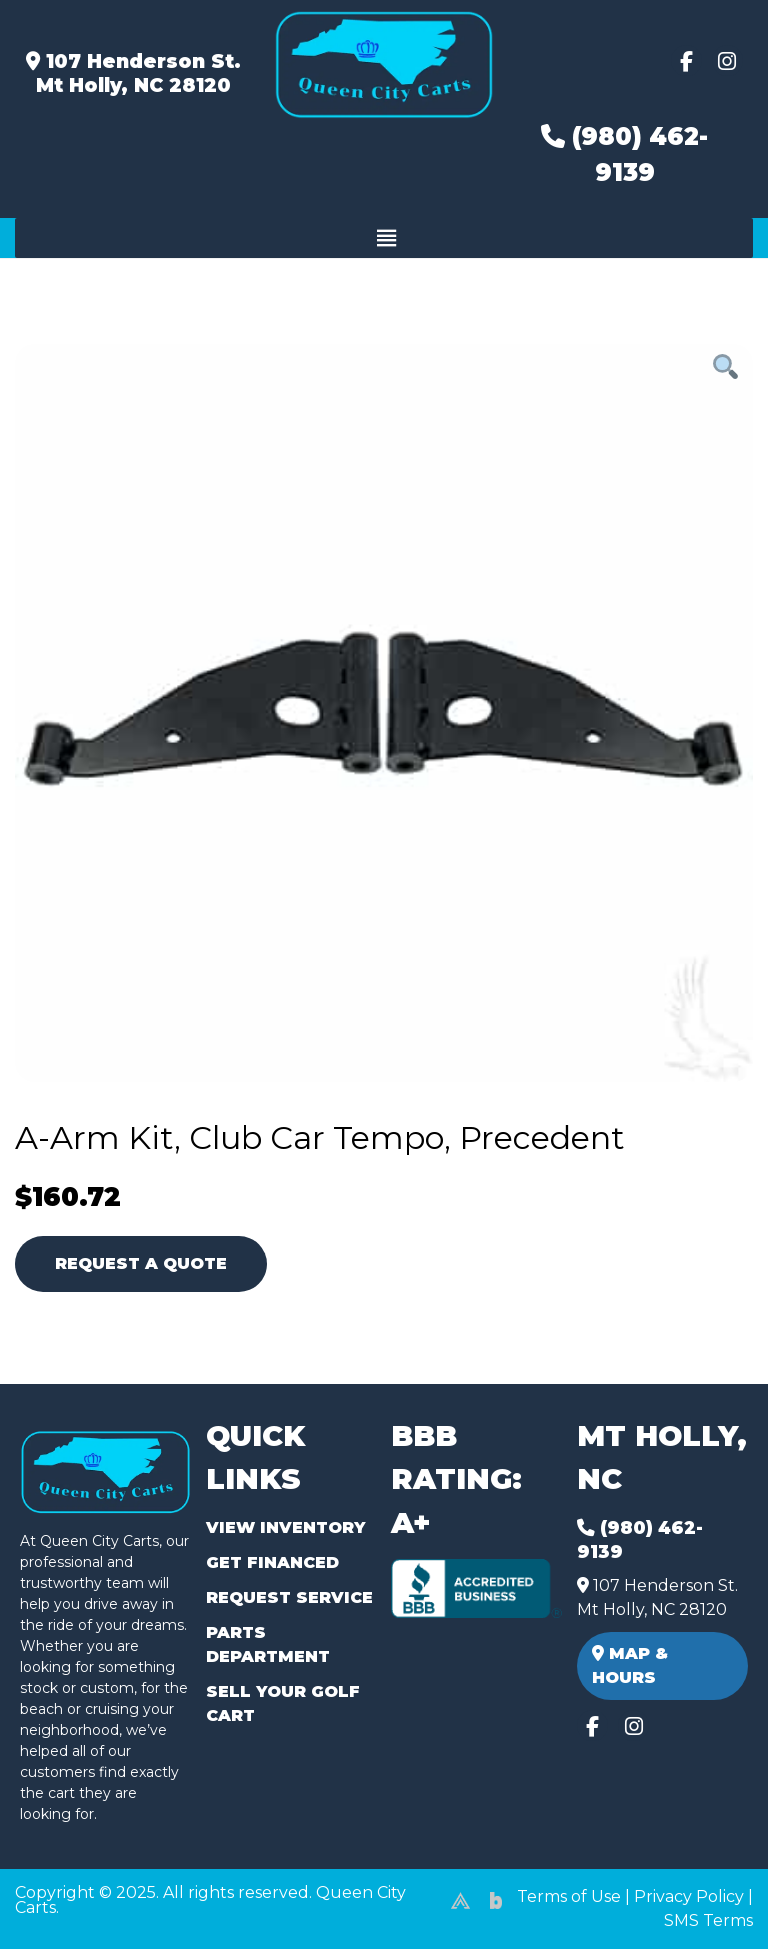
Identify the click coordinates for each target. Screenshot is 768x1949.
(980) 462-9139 (624, 154)
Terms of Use (569, 1896)
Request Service (289, 1597)
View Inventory (285, 1527)
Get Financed (272, 1562)
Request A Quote (141, 1263)
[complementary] (708, 1889)
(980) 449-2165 (69, 1910)
